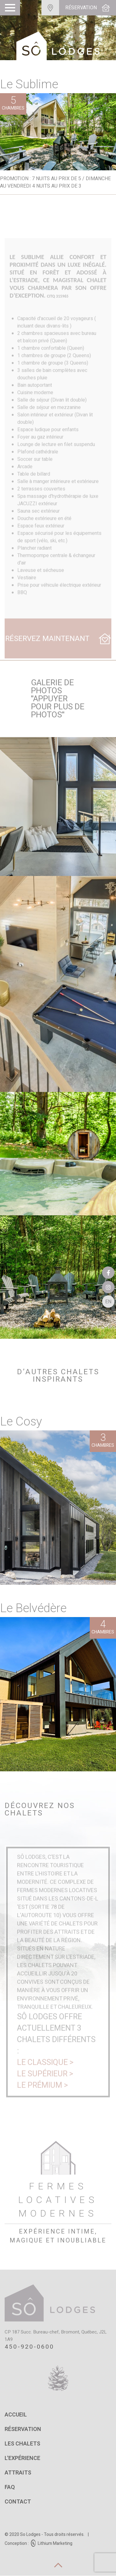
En (108, 1301)
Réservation (23, 2429)
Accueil (16, 2415)
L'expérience (22, 2458)
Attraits (18, 2473)
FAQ (10, 2487)
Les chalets (22, 2444)
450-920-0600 (29, 2346)
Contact (18, 2502)
